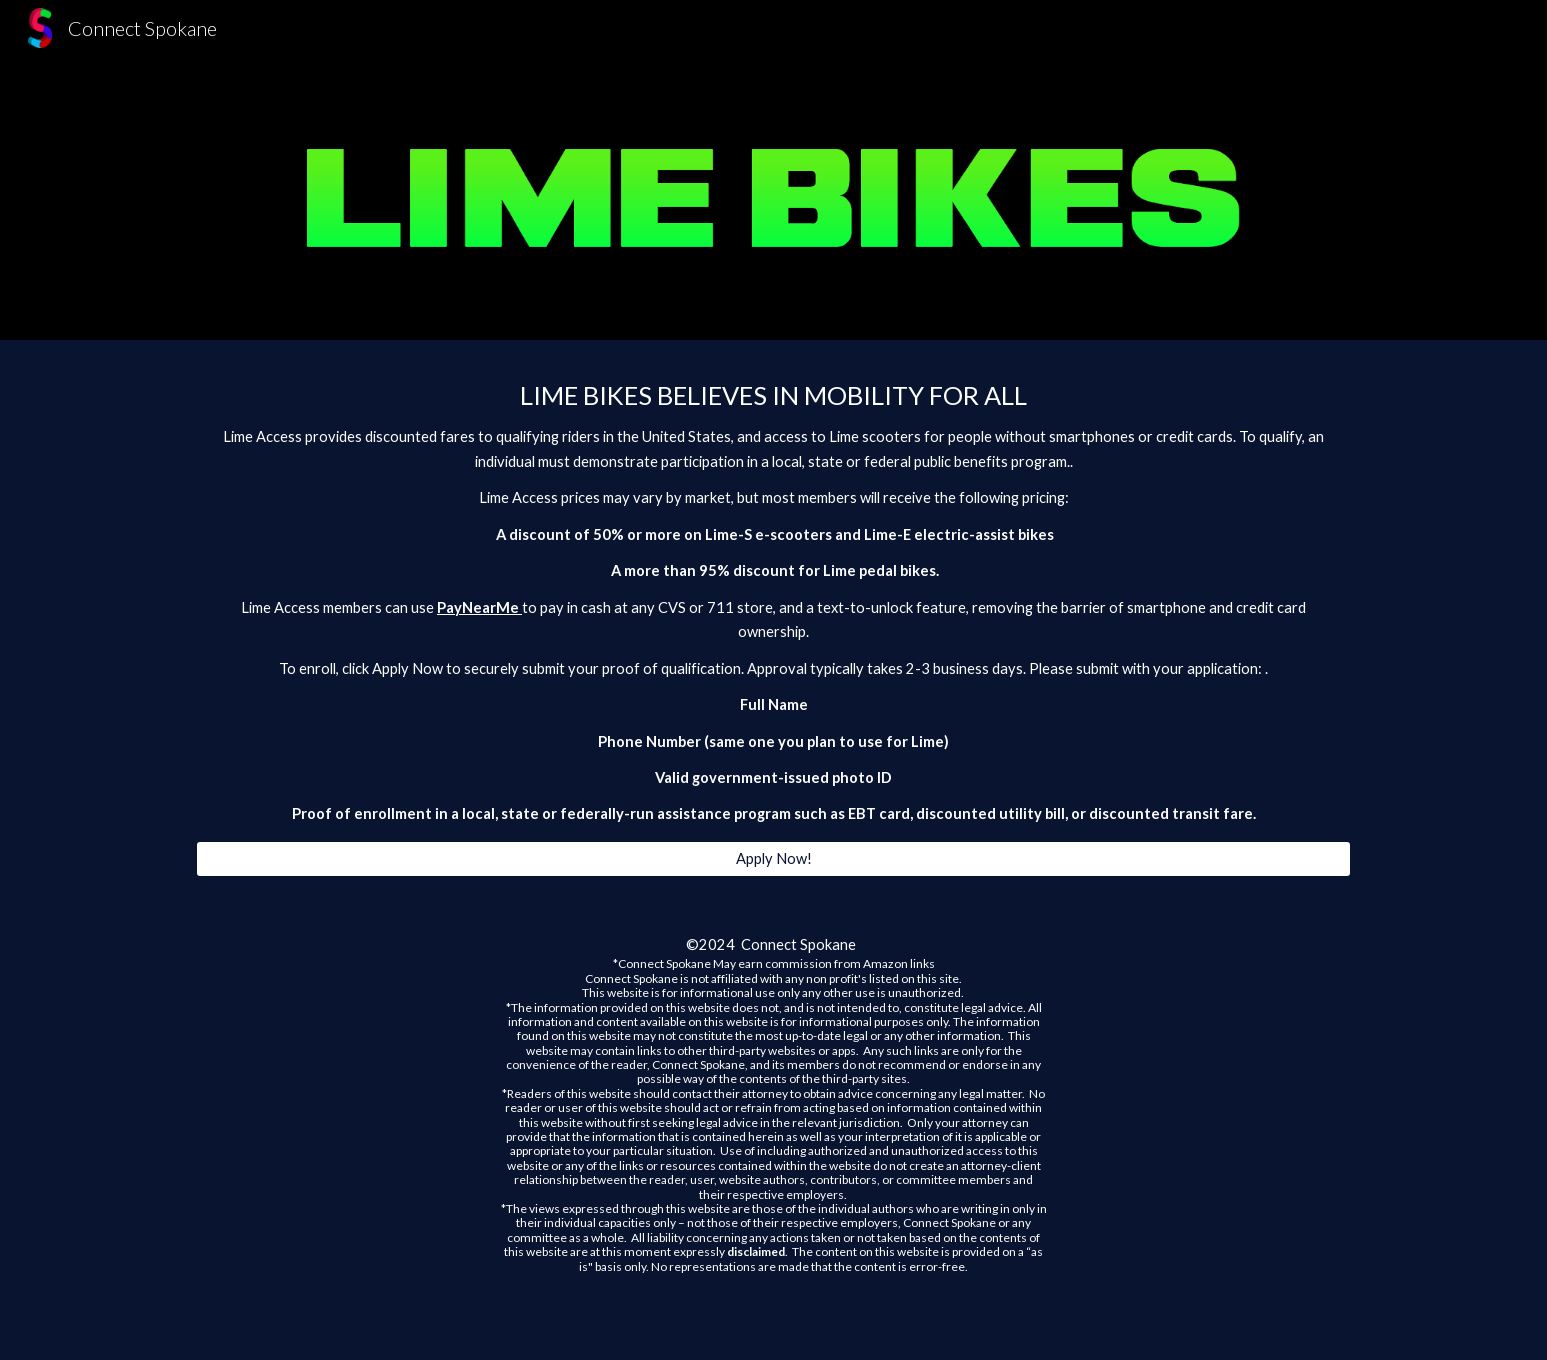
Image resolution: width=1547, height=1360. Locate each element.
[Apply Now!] (773, 859)
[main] (773, 602)
